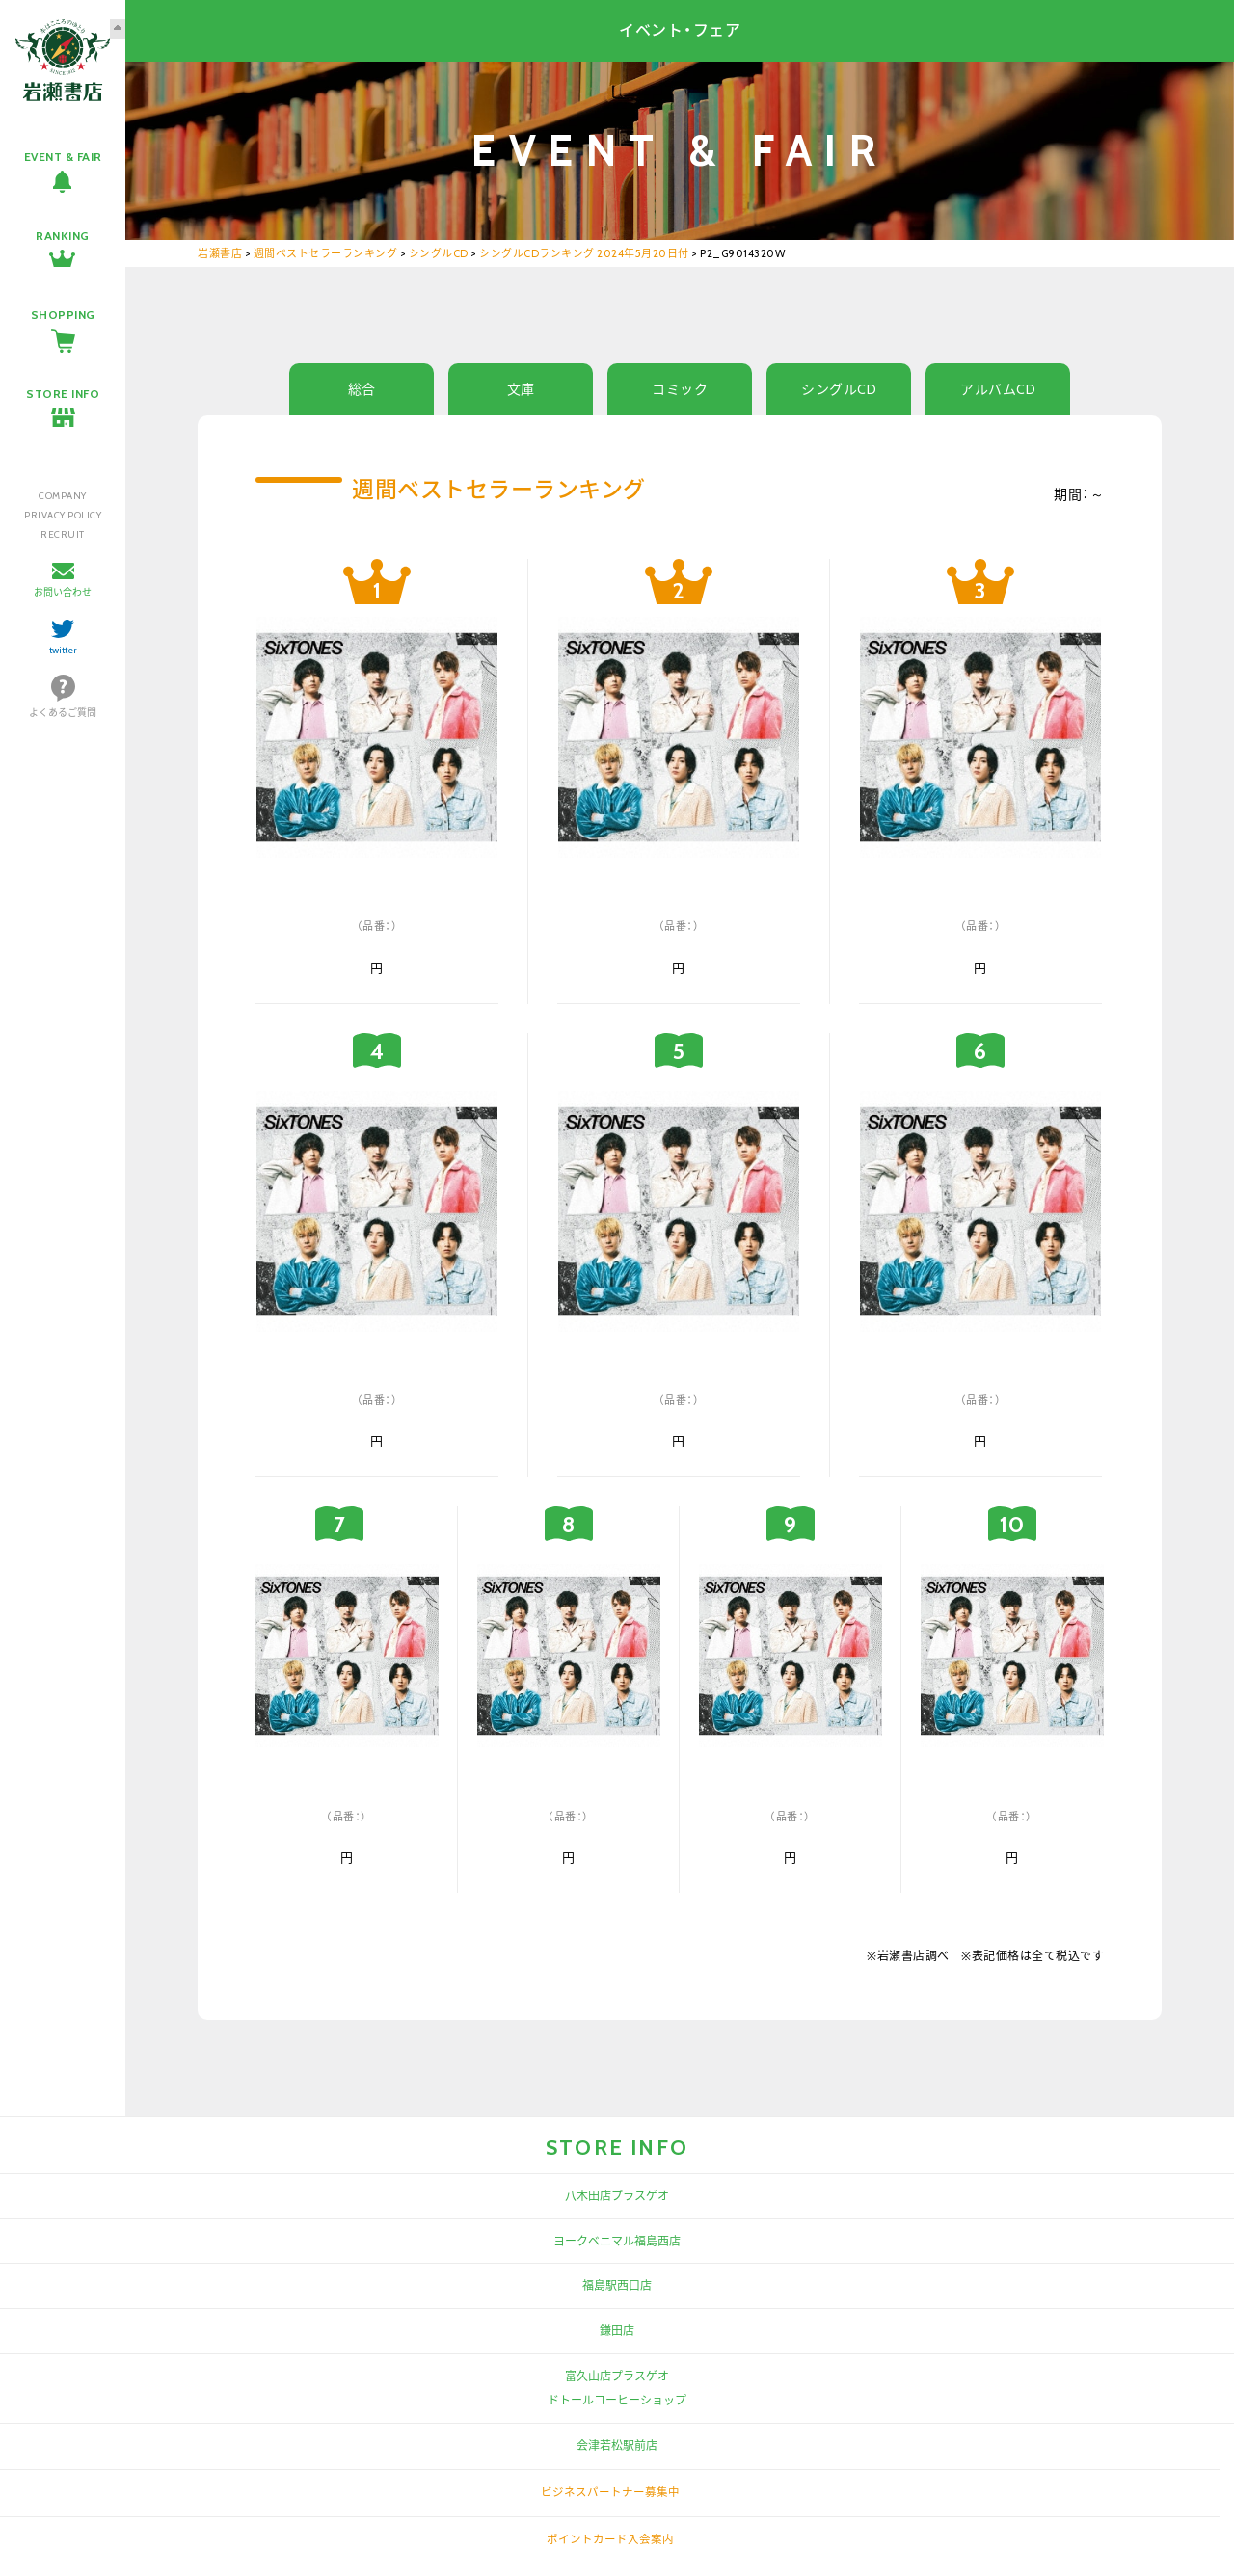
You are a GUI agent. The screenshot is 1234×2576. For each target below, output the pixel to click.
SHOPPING (63, 314)
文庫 (521, 389)
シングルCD (838, 389)
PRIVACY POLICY (62, 515)
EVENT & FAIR (63, 156)
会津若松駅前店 (617, 2445)
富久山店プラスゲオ (617, 2376)
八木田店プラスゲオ (617, 2196)
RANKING (63, 235)
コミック (680, 389)
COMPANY (63, 496)
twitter (63, 650)
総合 (362, 389)
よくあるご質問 (62, 712)
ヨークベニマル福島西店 (617, 2241)
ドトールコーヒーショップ (617, 2400)
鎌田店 (617, 2331)
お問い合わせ (63, 592)
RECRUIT (62, 534)
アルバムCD (997, 389)
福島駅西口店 (617, 2285)
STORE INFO (62, 393)
